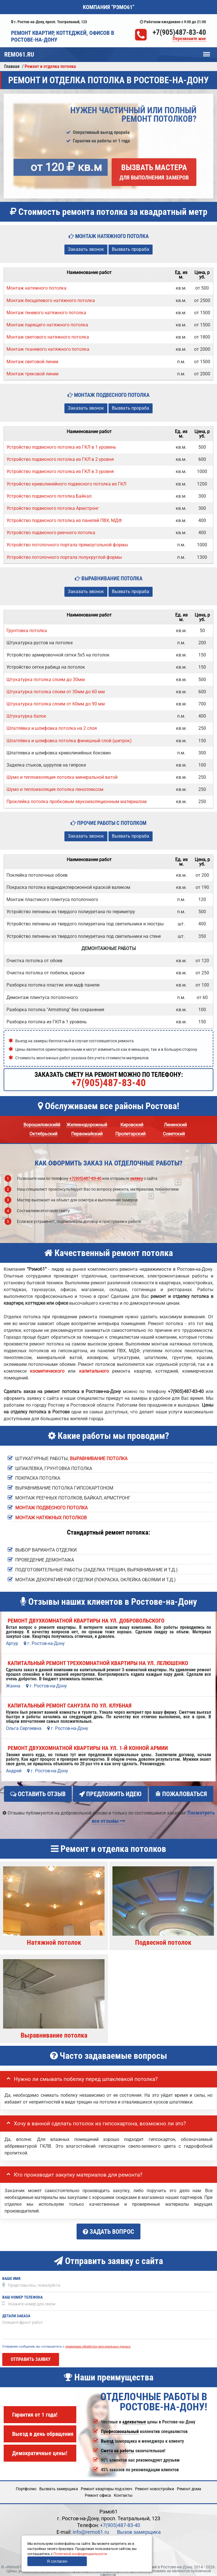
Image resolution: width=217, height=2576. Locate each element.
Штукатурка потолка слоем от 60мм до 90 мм (55, 704)
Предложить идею (110, 1794)
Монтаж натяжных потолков (51, 1517)
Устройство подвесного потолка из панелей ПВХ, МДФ (64, 520)
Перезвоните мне (189, 39)
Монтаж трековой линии (32, 373)
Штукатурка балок (26, 716)
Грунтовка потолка (26, 630)
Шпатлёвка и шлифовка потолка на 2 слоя (51, 728)
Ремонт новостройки (154, 2483)
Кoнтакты (123, 2490)
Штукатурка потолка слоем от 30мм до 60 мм (55, 691)
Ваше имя (11, 2273)
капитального (94, 1371)
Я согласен (57, 2561)
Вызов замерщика (139, 2527)
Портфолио (26, 2483)
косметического (47, 1371)
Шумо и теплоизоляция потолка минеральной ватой (62, 777)
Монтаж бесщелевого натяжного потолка (50, 300)
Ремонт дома (189, 2483)
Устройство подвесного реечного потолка (50, 532)
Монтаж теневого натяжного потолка (46, 312)
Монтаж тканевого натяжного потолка (47, 349)
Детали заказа (16, 2310)
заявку (136, 1178)
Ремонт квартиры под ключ (106, 2483)
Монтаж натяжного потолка (36, 288)
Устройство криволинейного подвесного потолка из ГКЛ (66, 484)
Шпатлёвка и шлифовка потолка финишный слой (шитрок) (69, 740)
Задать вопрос (108, 2229)
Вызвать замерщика (58, 2483)
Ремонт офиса (98, 2490)
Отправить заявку (31, 2354)
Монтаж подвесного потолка (51, 1507)
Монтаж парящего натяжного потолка (47, 325)
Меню (206, 51)
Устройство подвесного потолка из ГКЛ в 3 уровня (60, 471)
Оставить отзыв (38, 1794)
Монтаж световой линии (32, 361)
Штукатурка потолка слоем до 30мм (45, 679)
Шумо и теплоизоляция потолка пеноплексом (54, 789)
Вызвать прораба (130, 249)
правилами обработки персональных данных (98, 2341)
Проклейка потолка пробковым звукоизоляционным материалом (76, 801)
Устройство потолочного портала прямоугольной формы (67, 544)
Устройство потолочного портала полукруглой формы (64, 557)
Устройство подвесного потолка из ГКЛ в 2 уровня (60, 459)
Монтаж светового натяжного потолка (47, 337)
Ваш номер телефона (22, 2292)
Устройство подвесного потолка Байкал (49, 496)
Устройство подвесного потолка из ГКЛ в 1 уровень (61, 447)
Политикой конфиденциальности (80, 2554)
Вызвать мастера (154, 172)
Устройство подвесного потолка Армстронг (52, 508)
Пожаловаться (181, 1794)
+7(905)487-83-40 (179, 32)
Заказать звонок (86, 249)
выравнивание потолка (98, 1458)
